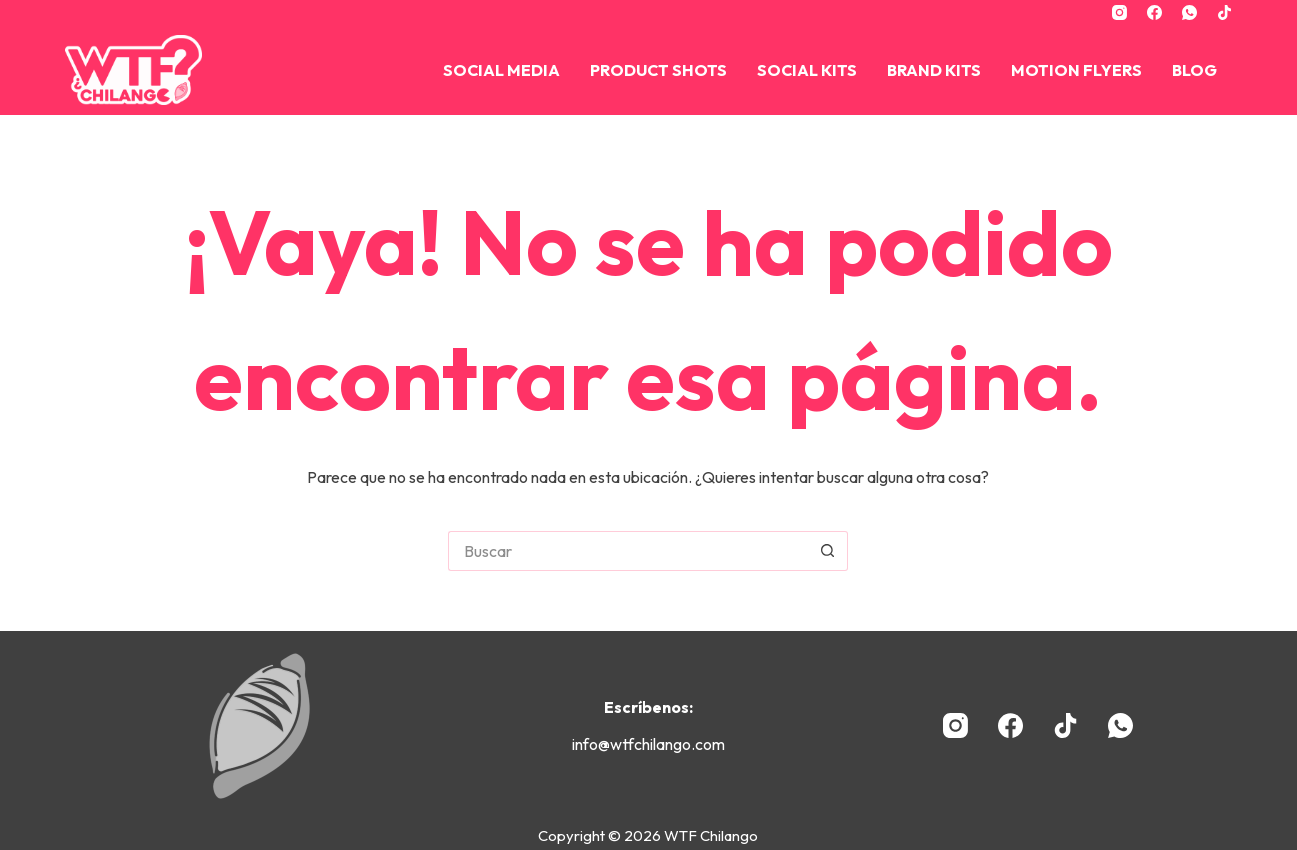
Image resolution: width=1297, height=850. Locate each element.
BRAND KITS (934, 70)
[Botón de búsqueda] (828, 551)
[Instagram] (1119, 12)
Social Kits (807, 70)
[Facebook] (1154, 12)
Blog (1194, 70)
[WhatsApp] (1189, 12)
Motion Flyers (1076, 70)
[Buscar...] (628, 551)
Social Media (501, 70)
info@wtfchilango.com (648, 744)
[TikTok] (1224, 12)
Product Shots (658, 70)
